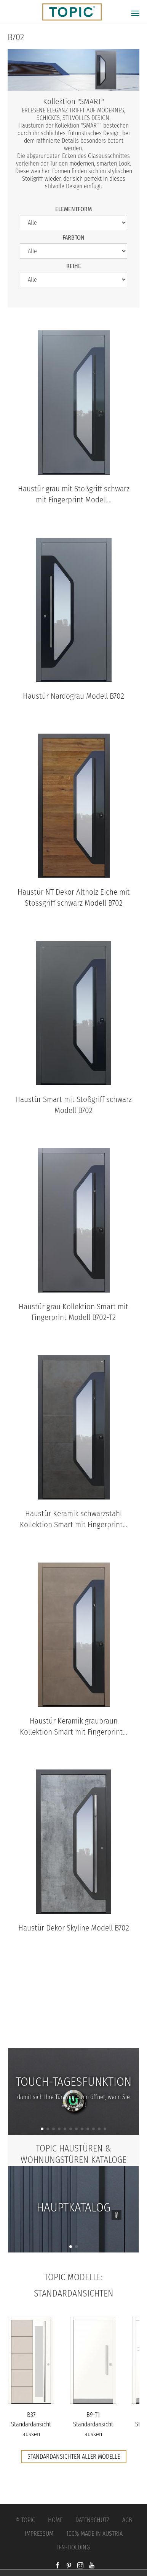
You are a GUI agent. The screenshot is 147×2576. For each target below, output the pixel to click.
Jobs (74, 2018)
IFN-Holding (73, 2547)
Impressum (39, 2533)
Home (55, 2520)
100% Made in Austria (94, 2533)
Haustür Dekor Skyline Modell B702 (73, 1928)
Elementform (73, 209)
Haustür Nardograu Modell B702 (73, 696)
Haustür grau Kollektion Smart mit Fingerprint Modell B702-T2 (73, 1312)
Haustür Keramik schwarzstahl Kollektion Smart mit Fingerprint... (73, 1519)
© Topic (25, 2520)
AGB (127, 2520)
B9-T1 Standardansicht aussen (93, 2424)
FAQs (73, 2033)
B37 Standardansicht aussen (31, 2424)
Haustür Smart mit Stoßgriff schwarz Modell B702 (73, 1105)
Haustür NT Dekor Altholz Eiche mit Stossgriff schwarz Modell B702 (74, 897)
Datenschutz (92, 2520)
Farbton (73, 237)
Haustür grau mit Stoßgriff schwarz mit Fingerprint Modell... (73, 494)
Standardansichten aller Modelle (73, 2456)
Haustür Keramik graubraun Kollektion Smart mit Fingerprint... (73, 1726)
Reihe (73, 266)
